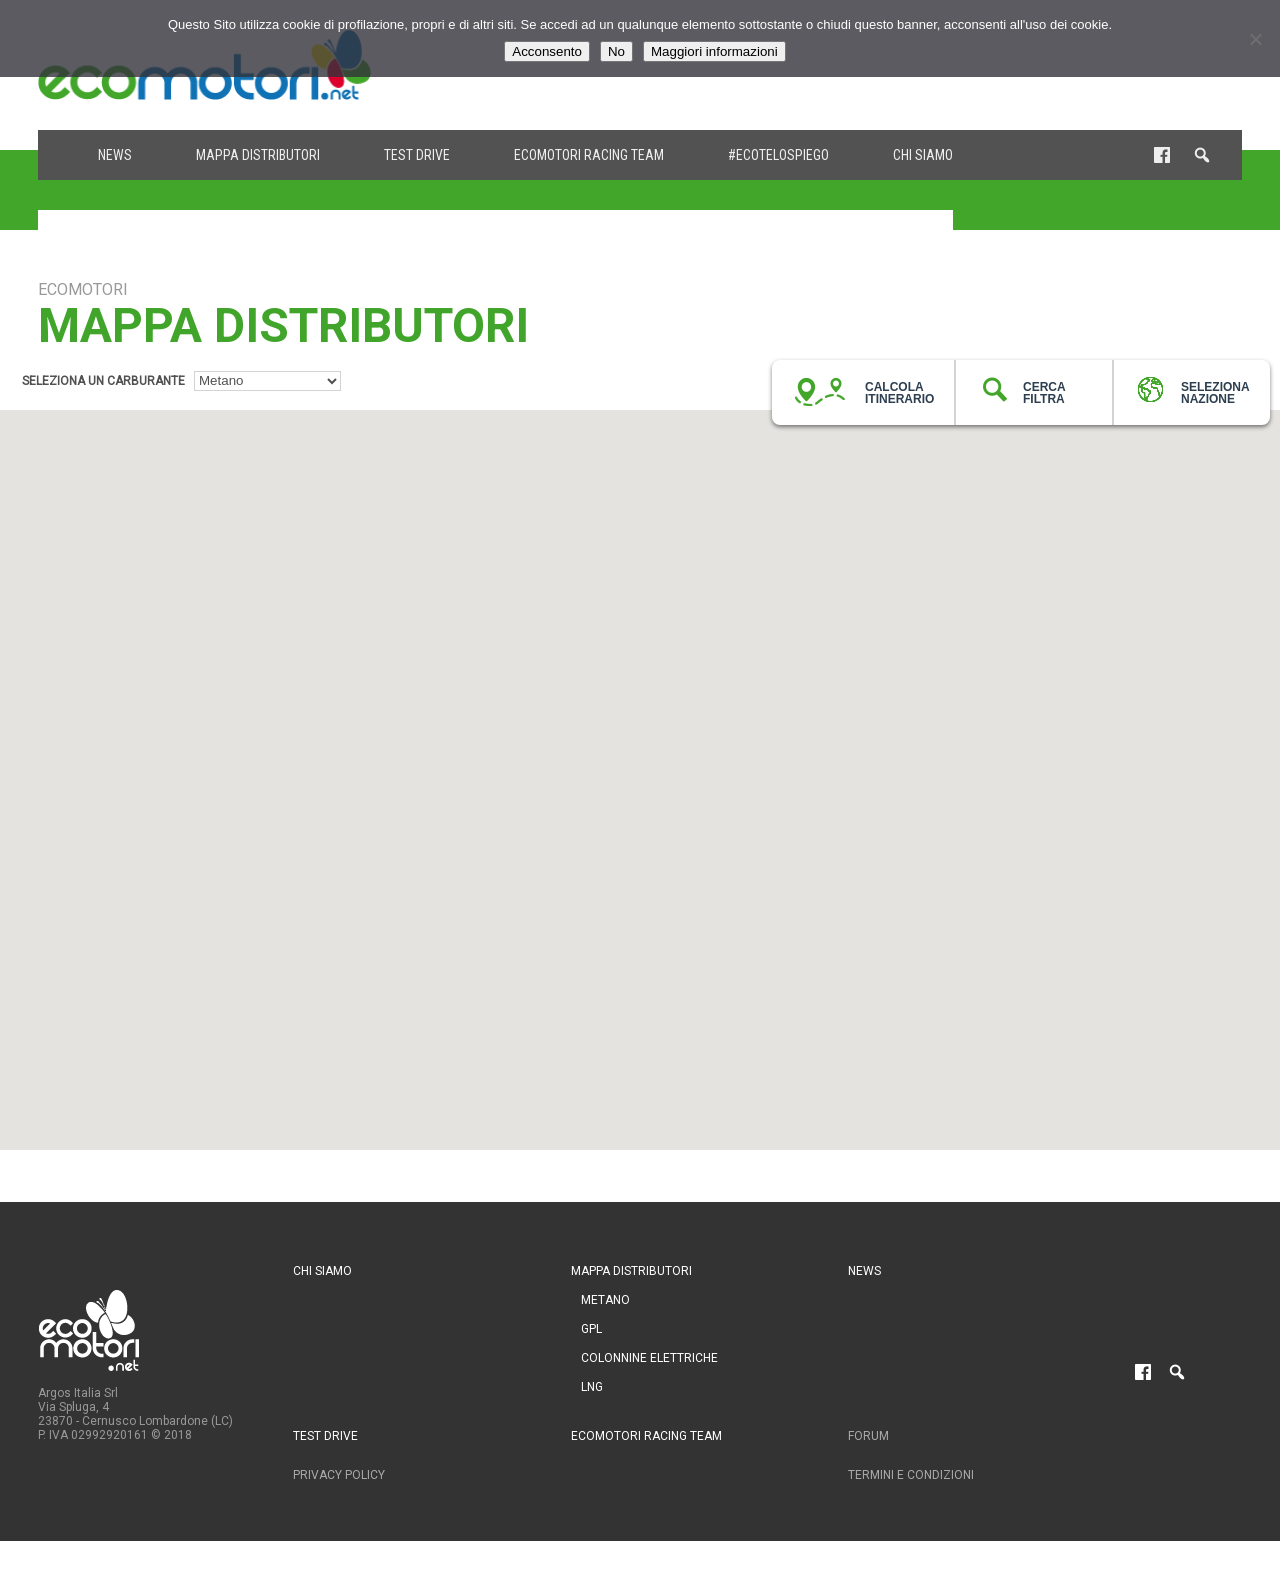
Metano (605, 1300)
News (115, 155)
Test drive (417, 155)
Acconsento (547, 51)
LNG (592, 1387)
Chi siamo (923, 155)
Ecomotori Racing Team (589, 155)
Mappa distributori (258, 155)
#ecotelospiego (778, 155)
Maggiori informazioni (714, 51)
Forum (868, 1436)
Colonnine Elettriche (649, 1358)
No (616, 51)
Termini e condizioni (911, 1475)
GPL (591, 1329)
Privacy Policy (339, 1475)
